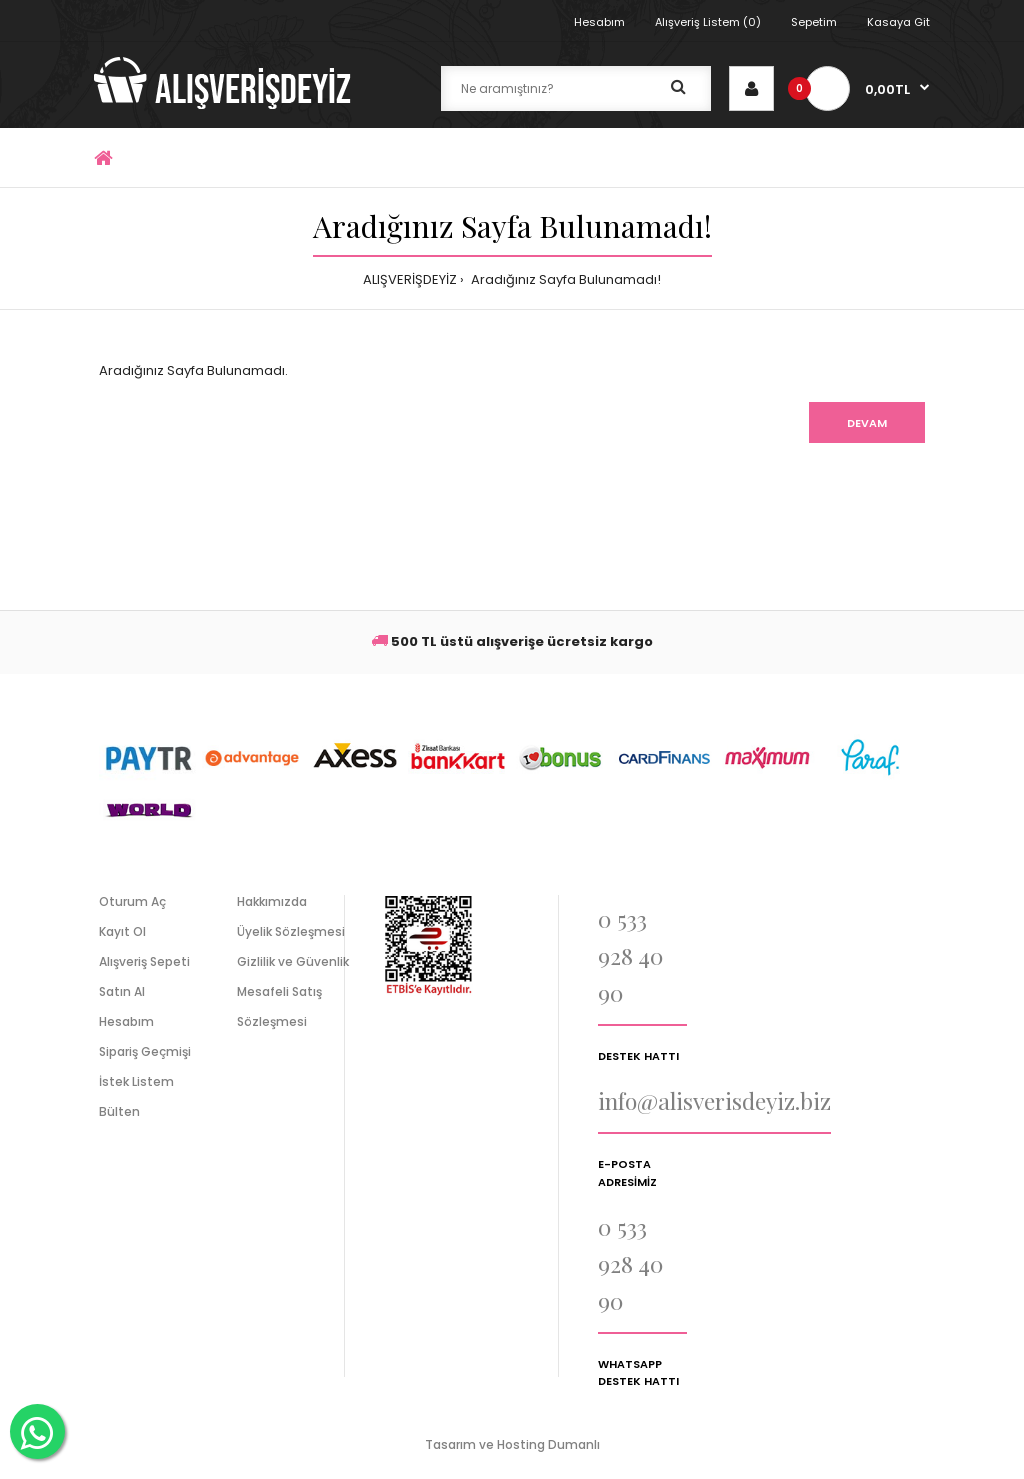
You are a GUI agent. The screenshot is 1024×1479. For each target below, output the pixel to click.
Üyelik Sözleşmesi (291, 931)
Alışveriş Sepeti (144, 961)
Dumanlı (574, 1444)
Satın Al (122, 991)
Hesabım (599, 22)
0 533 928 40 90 (630, 955)
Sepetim (814, 22)
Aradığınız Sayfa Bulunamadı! (564, 279)
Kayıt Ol (122, 931)
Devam (867, 423)
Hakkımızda (272, 901)
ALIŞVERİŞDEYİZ (410, 279)
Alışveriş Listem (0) (708, 22)
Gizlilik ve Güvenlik (293, 961)
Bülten (119, 1111)
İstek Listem (136, 1081)
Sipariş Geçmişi (145, 1051)
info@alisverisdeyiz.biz (714, 1100)
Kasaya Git (898, 22)
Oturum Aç (132, 901)
